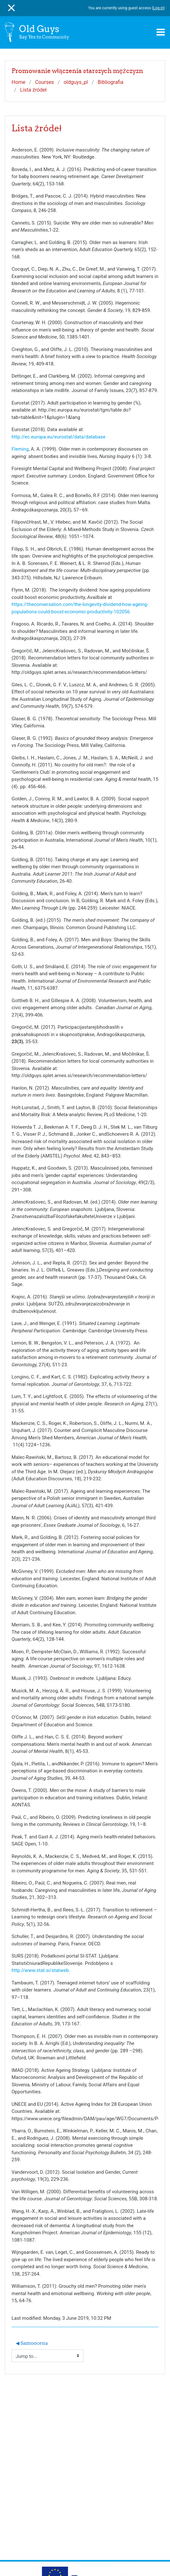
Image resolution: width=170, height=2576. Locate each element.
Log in (158, 8)
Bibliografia (110, 82)
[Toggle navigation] (160, 32)
